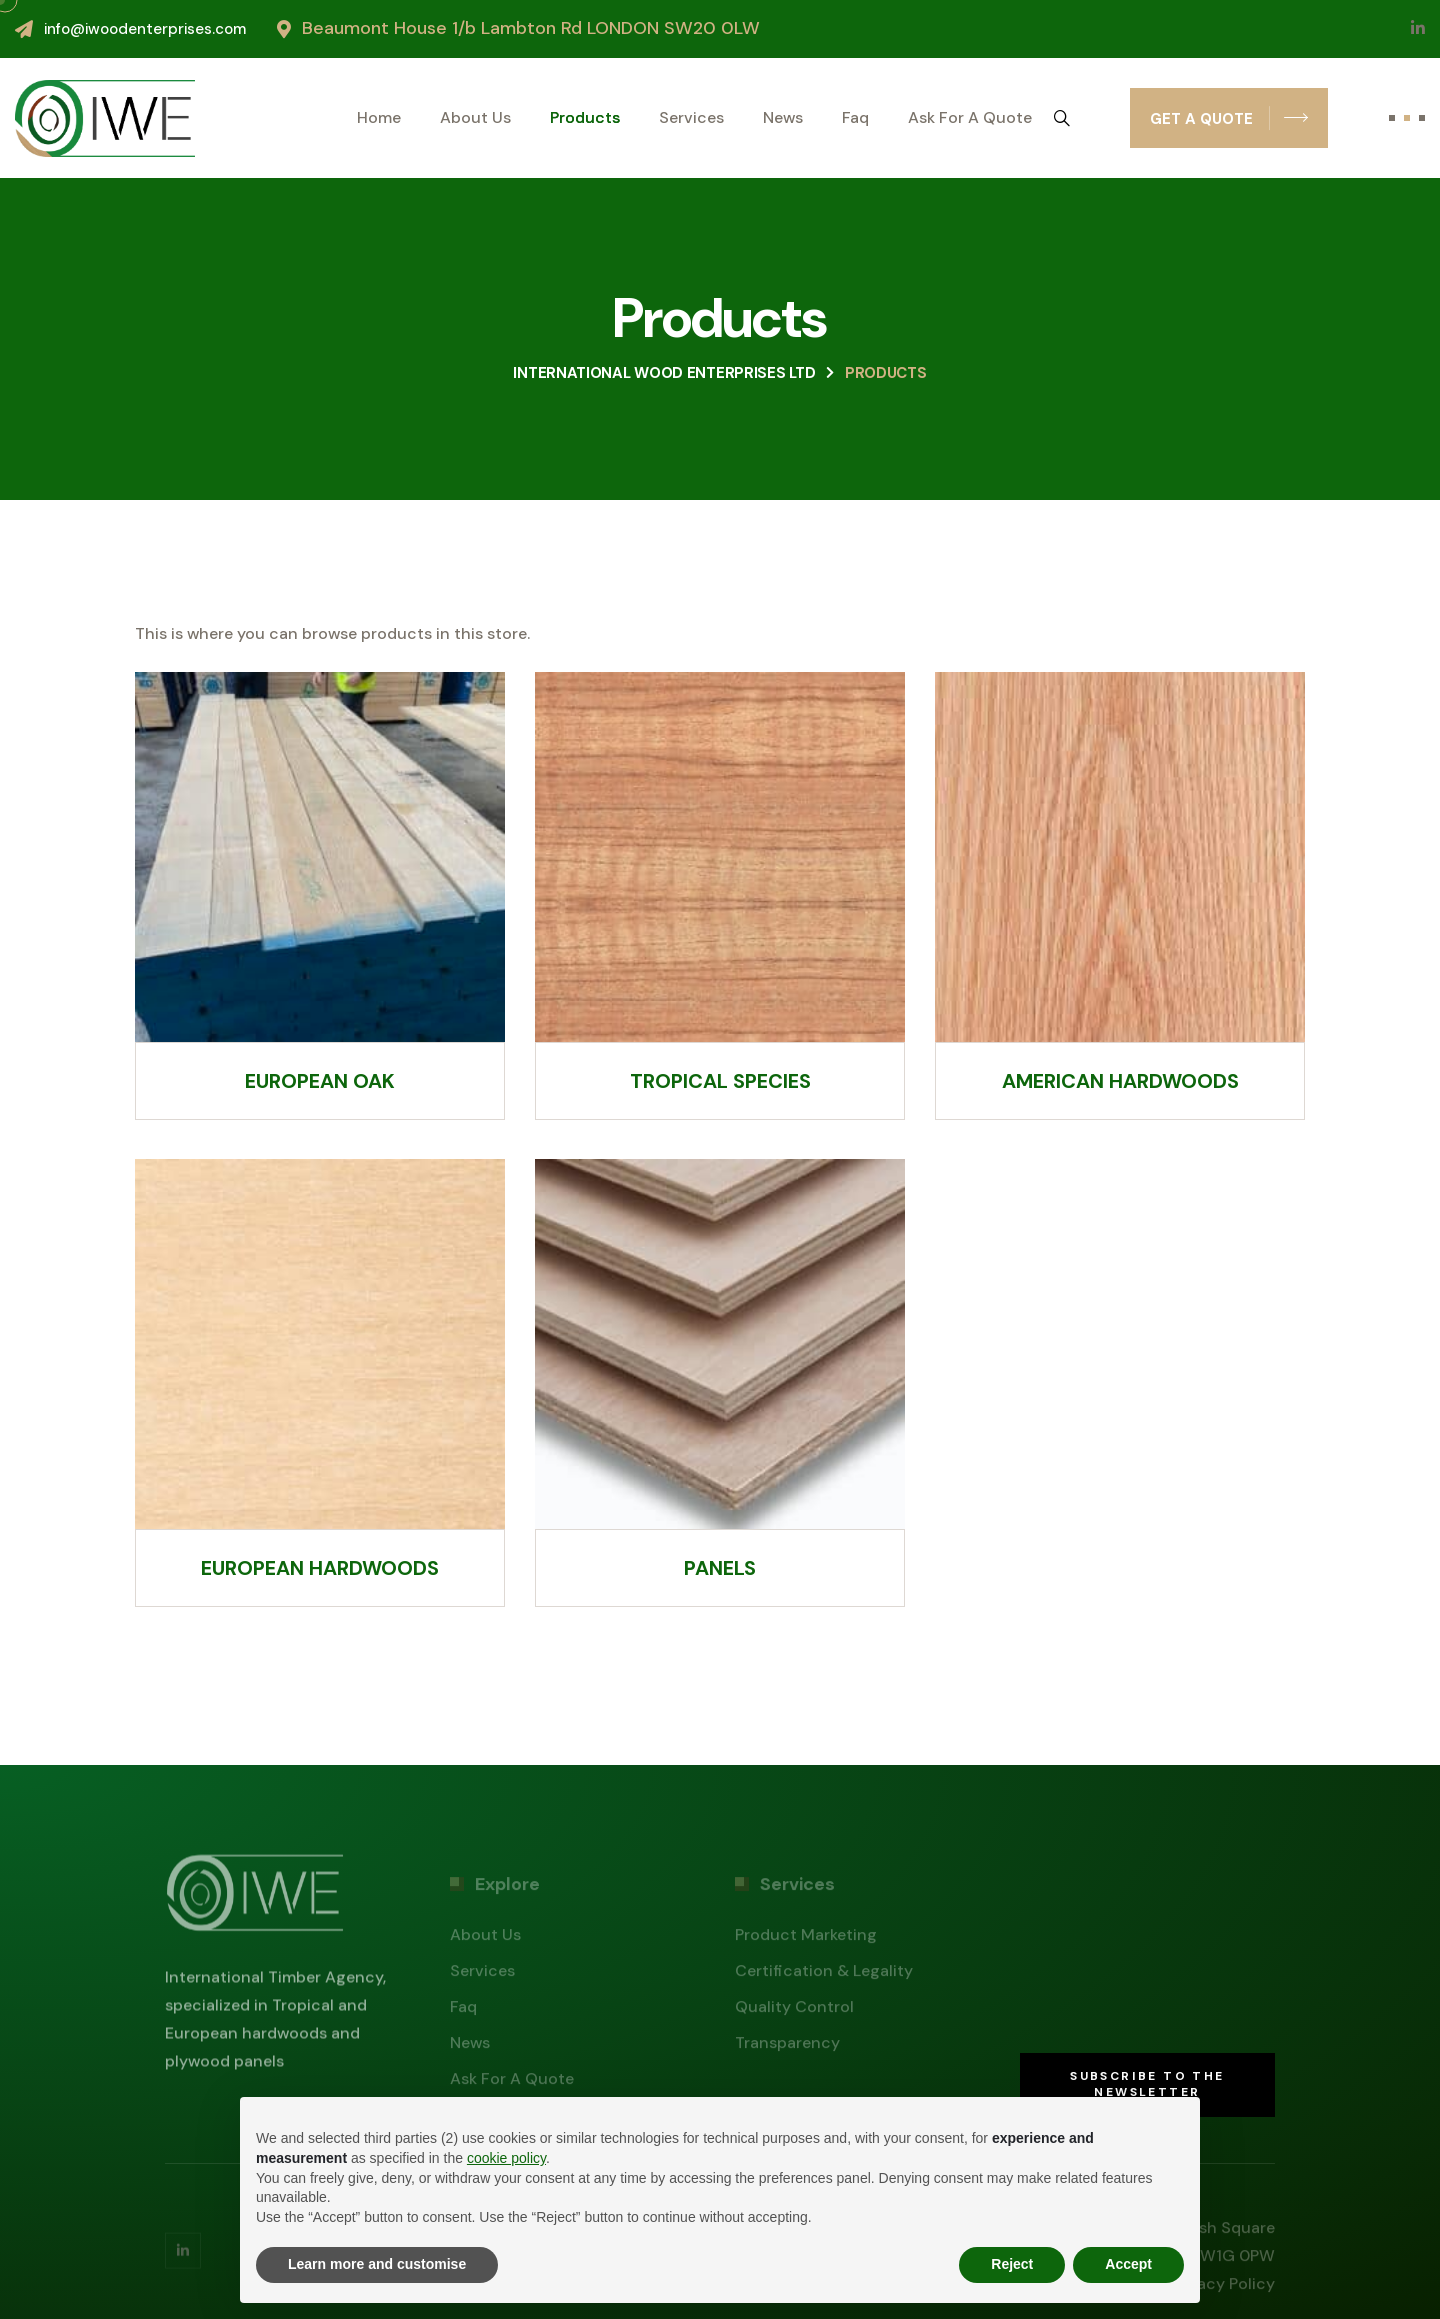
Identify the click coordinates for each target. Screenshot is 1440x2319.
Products (585, 118)
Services (691, 118)
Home (379, 118)
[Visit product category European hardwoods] (320, 1383)
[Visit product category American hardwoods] (1120, 896)
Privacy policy (1222, 2288)
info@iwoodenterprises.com (145, 29)
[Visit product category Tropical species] (720, 896)
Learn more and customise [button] (377, 2264)
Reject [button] (1012, 2264)
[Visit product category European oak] (320, 896)
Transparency (787, 2047)
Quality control (794, 2011)
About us (475, 118)
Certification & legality (824, 1975)
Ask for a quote (970, 118)
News (783, 118)
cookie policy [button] (506, 2158)
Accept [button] (1128, 2264)
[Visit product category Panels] (720, 1383)
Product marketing (806, 1939)
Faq (855, 118)
